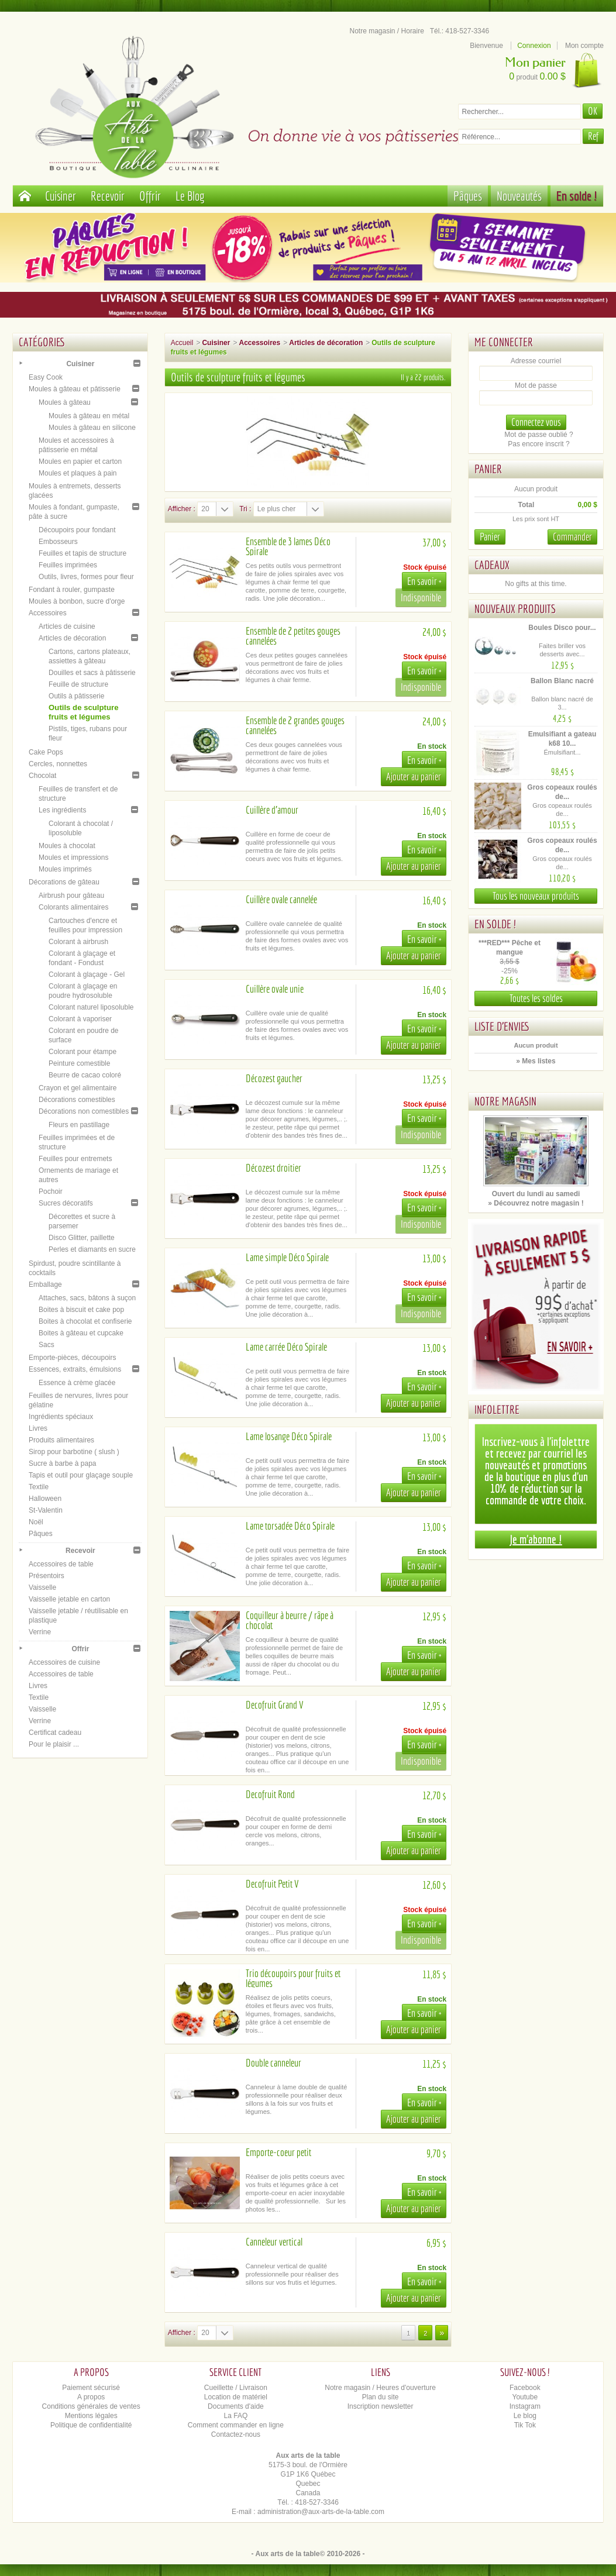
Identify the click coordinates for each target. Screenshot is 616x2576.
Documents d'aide (236, 2406)
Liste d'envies (502, 1026)
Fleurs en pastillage (79, 1125)
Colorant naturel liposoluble (91, 1007)
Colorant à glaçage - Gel (87, 974)
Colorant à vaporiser (80, 1019)
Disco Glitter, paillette (82, 1238)
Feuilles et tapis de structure (82, 553)
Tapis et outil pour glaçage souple (81, 1475)
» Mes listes (535, 1061)
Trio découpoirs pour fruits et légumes (293, 1978)
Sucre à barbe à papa (62, 1463)
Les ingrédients (62, 810)
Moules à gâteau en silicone (92, 427)
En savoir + (424, 581)
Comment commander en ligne (236, 2425)
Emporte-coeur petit (278, 2152)
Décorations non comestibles (84, 1111)
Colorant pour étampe (82, 1052)
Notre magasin (505, 1101)
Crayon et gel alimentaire (77, 1088)
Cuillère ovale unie (275, 989)
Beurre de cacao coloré (85, 1075)
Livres (38, 1428)
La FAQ (236, 2416)
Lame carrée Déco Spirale (286, 1347)
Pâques (467, 195)
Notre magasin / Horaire (387, 31)
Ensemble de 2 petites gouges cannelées (293, 636)
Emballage (45, 1284)
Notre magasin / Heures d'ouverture (380, 2388)
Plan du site (380, 2397)
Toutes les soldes (536, 998)
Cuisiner (60, 195)
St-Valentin (46, 1510)
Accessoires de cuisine (64, 1662)
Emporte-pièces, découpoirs (72, 1358)
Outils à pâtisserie (76, 696)
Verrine (40, 1632)
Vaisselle (42, 1587)
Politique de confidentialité (91, 2425)
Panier (488, 469)
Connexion (533, 46)
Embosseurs (58, 542)
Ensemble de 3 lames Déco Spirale (288, 546)
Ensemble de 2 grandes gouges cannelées (295, 725)
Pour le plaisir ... (54, 1744)
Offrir (150, 195)
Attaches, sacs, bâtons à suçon (87, 1298)
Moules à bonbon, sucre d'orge (77, 601)
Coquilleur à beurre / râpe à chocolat (289, 1620)
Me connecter (503, 342)
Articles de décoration (72, 638)
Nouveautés (519, 195)
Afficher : (181, 509)
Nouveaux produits (515, 608)
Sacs (46, 1345)
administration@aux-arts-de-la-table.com (320, 2512)
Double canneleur (273, 2063)
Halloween (45, 1498)
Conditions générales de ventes (91, 2406)
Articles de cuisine (67, 626)
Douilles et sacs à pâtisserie (92, 673)
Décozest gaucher (274, 1078)
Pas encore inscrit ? (538, 444)
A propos (91, 2397)
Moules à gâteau (65, 402)
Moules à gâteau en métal (89, 416)
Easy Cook (46, 377)
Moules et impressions (73, 857)
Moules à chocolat (67, 846)
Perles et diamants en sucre (92, 1249)
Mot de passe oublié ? (538, 435)
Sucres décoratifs (66, 1203)
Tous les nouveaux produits (536, 896)
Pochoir (51, 1191)
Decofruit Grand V (274, 1705)
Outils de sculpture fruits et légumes (83, 712)
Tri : (245, 509)
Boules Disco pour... (562, 628)
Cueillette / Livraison (235, 2388)
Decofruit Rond (270, 1794)
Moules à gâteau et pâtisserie (75, 389)
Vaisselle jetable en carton (69, 1599)
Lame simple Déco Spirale (287, 1257)
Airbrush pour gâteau (71, 895)
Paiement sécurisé (91, 2388)
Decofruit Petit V (272, 1884)
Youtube (525, 2397)
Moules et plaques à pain (77, 473)
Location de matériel (235, 2397)
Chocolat (42, 776)
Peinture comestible (79, 1063)
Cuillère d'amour (272, 810)
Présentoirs (46, 1576)
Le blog (525, 2416)
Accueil (182, 343)
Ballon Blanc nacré (562, 681)
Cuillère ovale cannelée (281, 899)
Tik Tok (525, 2425)
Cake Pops (46, 752)
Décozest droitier (273, 1168)
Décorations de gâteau (64, 882)
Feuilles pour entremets (75, 1159)
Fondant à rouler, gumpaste (72, 590)
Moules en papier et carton (80, 461)
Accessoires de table (61, 1564)
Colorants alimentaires (73, 907)
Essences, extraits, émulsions (75, 1369)
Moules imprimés (65, 869)
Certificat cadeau (55, 1732)
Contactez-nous (235, 2434)
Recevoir (108, 195)
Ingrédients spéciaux (61, 1417)
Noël (36, 1522)
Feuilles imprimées (68, 565)
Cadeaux (492, 564)
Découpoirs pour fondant (77, 530)
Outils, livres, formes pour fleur (86, 577)
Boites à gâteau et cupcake (81, 1333)
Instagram (525, 2406)
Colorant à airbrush (78, 942)
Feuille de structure (78, 684)
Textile (39, 1487)
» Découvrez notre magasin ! (535, 1203)
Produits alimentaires (61, 1440)
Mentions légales (91, 2416)
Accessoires (48, 613)
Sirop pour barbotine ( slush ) (74, 1452)
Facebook (525, 2388)
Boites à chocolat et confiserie (85, 1321)
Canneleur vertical (274, 2242)
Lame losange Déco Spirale (289, 1436)
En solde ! (576, 195)
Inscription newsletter (380, 2406)
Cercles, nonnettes (58, 764)
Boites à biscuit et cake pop (81, 1310)
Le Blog (190, 195)
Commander (572, 537)
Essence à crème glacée (77, 1383)
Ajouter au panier (413, 776)
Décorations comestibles (77, 1100)
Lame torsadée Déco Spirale (290, 1526)
